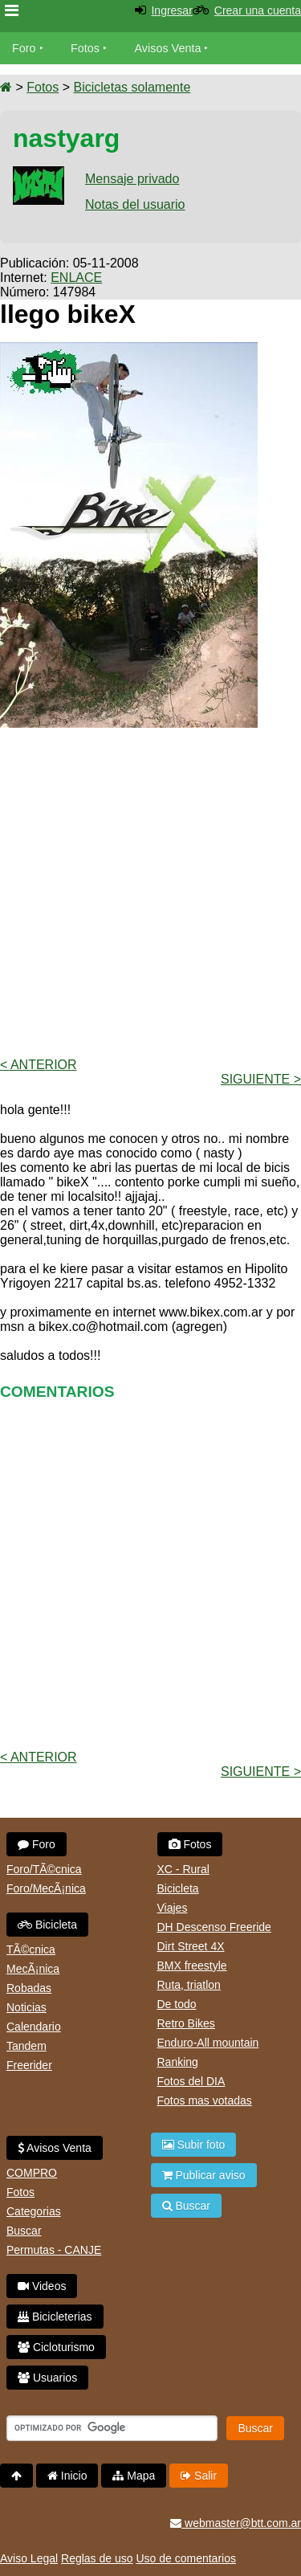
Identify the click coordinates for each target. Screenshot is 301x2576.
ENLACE (76, 277)
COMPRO (31, 2172)
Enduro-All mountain (208, 2042)
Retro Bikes (186, 2023)
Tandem (26, 2045)
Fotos (85, 48)
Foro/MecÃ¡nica (46, 1888)
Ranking (177, 2061)
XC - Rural (183, 1869)
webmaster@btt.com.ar (235, 2523)
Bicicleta (47, 1924)
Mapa (133, 2475)
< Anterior (38, 1065)
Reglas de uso (97, 2558)
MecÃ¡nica (32, 1968)
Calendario (33, 2026)
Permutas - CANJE (53, 2249)
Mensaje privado (132, 179)
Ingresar (171, 10)
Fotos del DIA (191, 2081)
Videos (42, 2286)
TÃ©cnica (30, 1949)
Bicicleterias (55, 2316)
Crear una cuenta (257, 10)
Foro (24, 48)
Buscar (24, 2230)
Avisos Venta (168, 48)
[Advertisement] (150, 891)
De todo (177, 2004)
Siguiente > (261, 1079)
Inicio (67, 2475)
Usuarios (47, 2377)
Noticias (26, 2007)
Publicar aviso (204, 2175)
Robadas (28, 1988)
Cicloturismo (56, 2347)
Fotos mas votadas (204, 2100)
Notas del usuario (135, 204)
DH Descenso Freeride (214, 1927)
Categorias (33, 2211)
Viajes (172, 1907)
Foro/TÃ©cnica (44, 1869)
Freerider (29, 2065)
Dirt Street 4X (191, 1946)
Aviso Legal (29, 2558)
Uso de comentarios (186, 2558)
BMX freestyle (192, 1965)
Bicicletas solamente (131, 87)
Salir (199, 2475)
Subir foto (194, 2144)
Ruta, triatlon (189, 1984)
